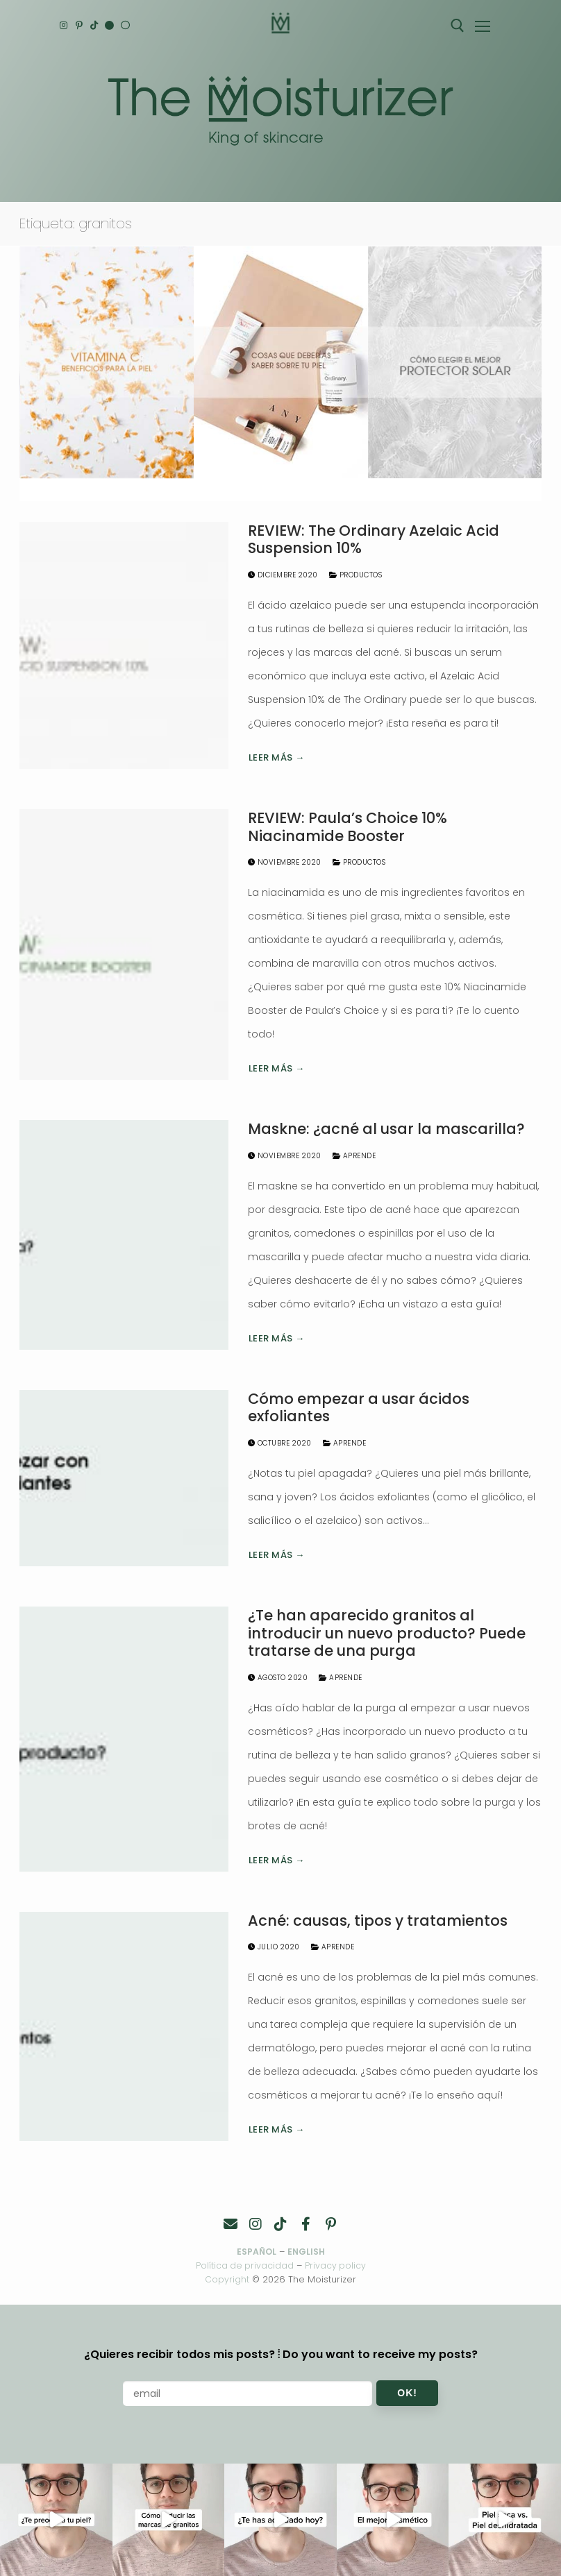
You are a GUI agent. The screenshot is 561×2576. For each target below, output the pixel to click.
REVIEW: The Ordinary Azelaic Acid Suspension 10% (373, 539)
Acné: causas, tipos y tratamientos (378, 1921)
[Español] (134, 26)
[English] (117, 26)
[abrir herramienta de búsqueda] (457, 26)
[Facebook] (305, 2224)
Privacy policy (336, 2265)
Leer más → (277, 757)
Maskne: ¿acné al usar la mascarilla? (386, 1129)
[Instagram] (65, 26)
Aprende (354, 1156)
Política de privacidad (244, 2265)
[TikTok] (99, 26)
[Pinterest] (82, 26)
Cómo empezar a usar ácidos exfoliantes (358, 1407)
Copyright (227, 2279)
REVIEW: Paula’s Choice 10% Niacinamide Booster (347, 827)
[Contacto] (230, 2224)
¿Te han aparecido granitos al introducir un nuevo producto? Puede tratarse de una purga (387, 1633)
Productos (356, 575)
